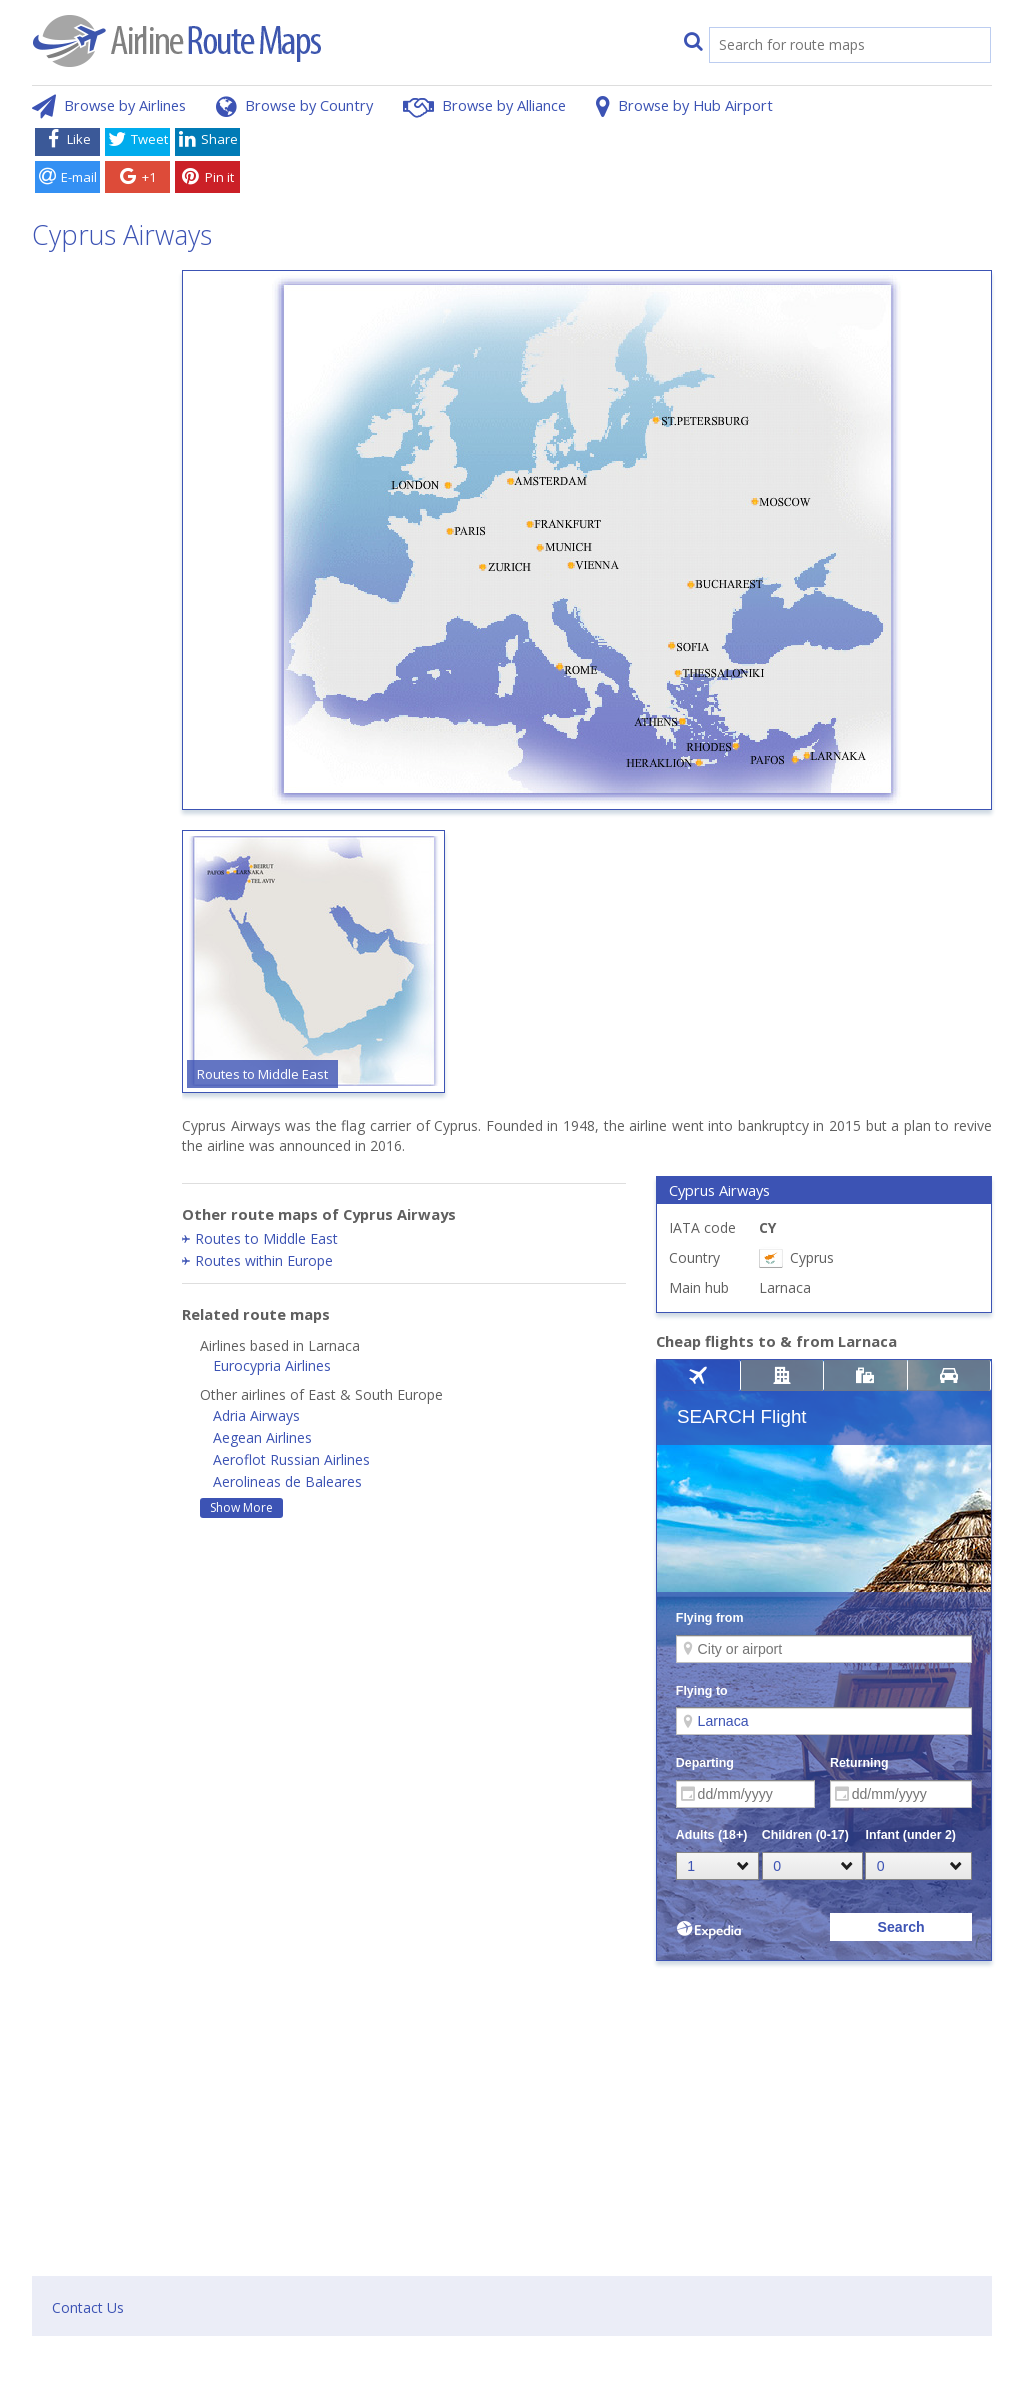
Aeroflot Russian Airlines (291, 1459)
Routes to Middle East (266, 1238)
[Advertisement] (620, 163)
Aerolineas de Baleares (287, 1481)
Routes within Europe (264, 1260)
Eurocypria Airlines (272, 1365)
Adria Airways (256, 1415)
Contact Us (88, 2307)
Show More (241, 1507)
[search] (829, 46)
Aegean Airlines (262, 1437)
